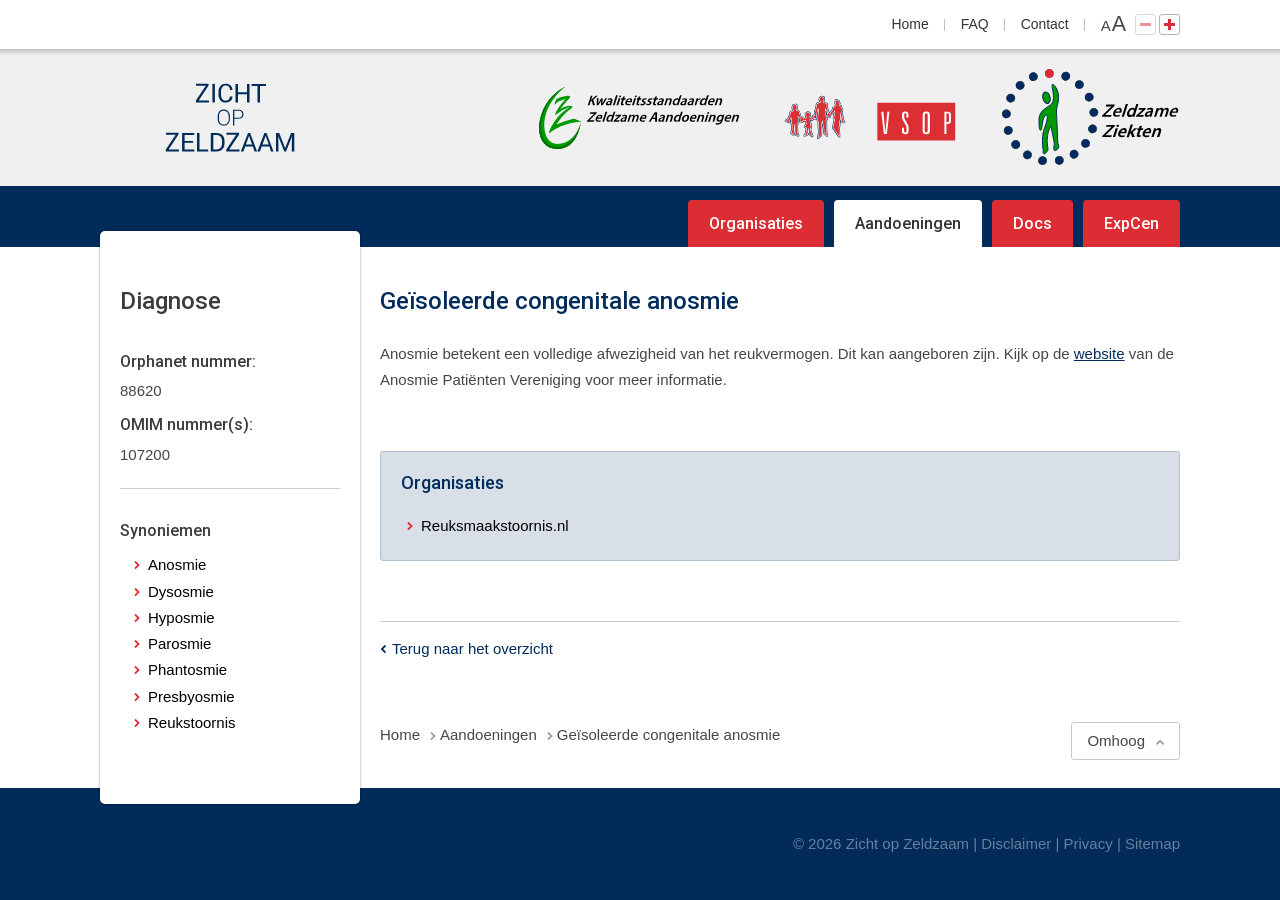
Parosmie (179, 643)
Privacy (1088, 843)
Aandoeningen (908, 223)
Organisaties (756, 223)
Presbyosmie (191, 696)
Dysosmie (181, 591)
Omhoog (1116, 740)
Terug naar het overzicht (472, 648)
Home (910, 24)
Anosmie (177, 564)
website (1099, 353)
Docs (1032, 223)
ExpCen (1131, 223)
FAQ (975, 24)
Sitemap (1152, 843)
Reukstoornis (192, 722)
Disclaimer (1016, 843)
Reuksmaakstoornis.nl (495, 525)
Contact (1045, 24)
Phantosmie (187, 669)
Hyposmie (181, 617)
